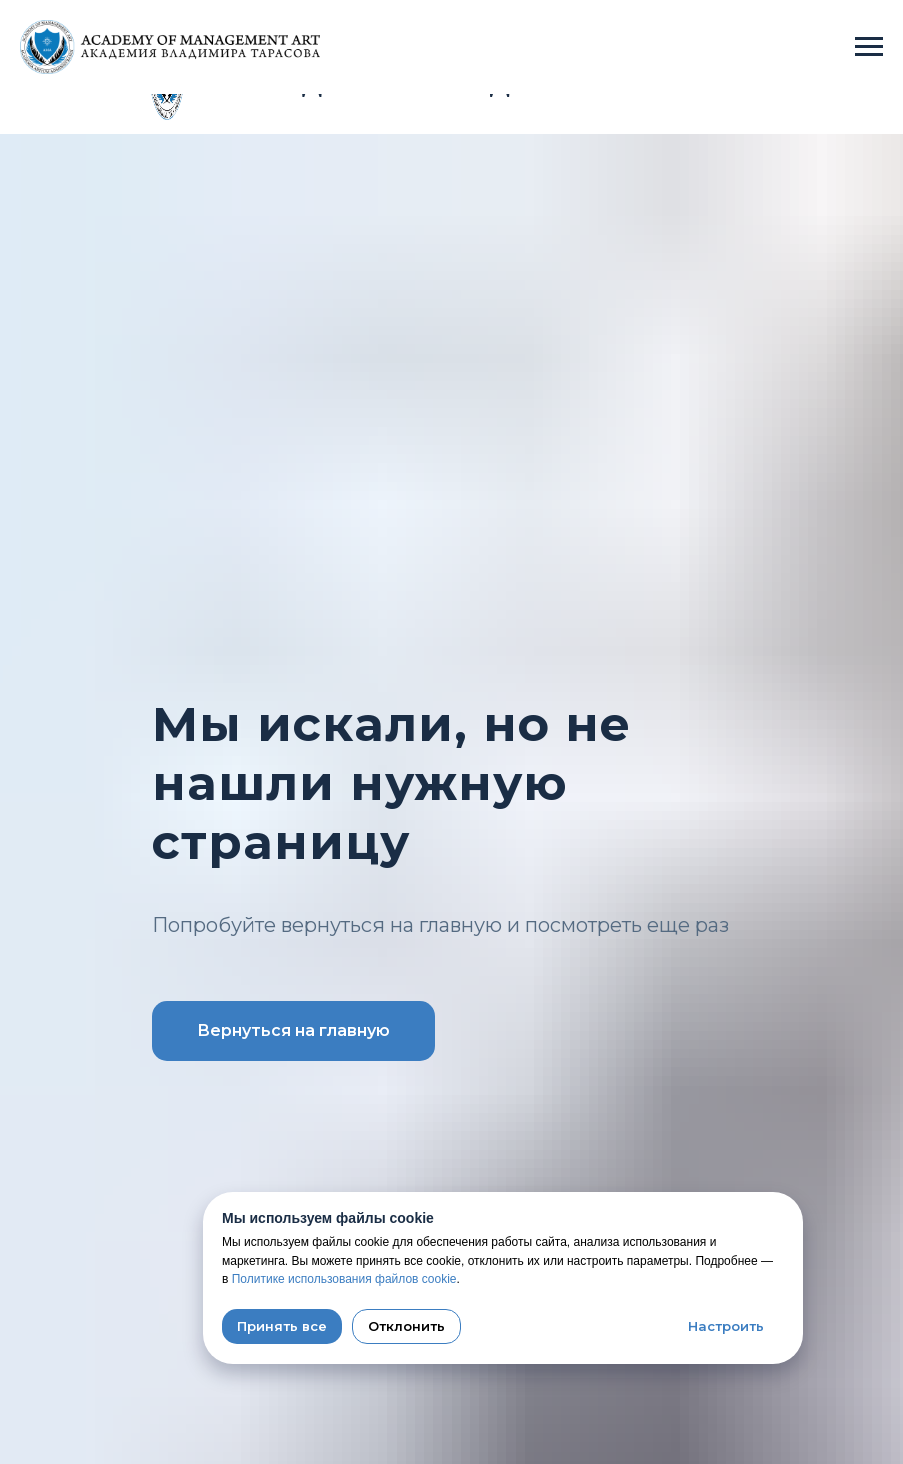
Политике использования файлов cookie (344, 1279)
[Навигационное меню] (869, 47)
